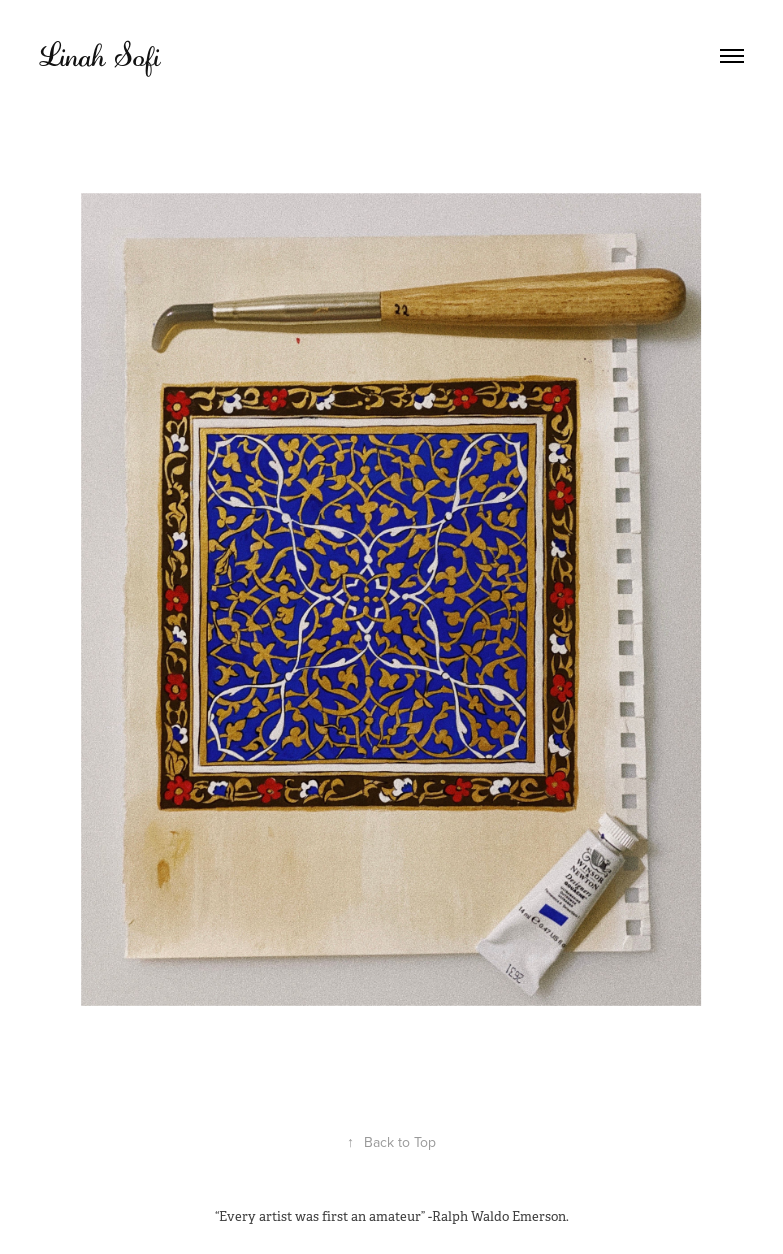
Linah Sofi (99, 56)
